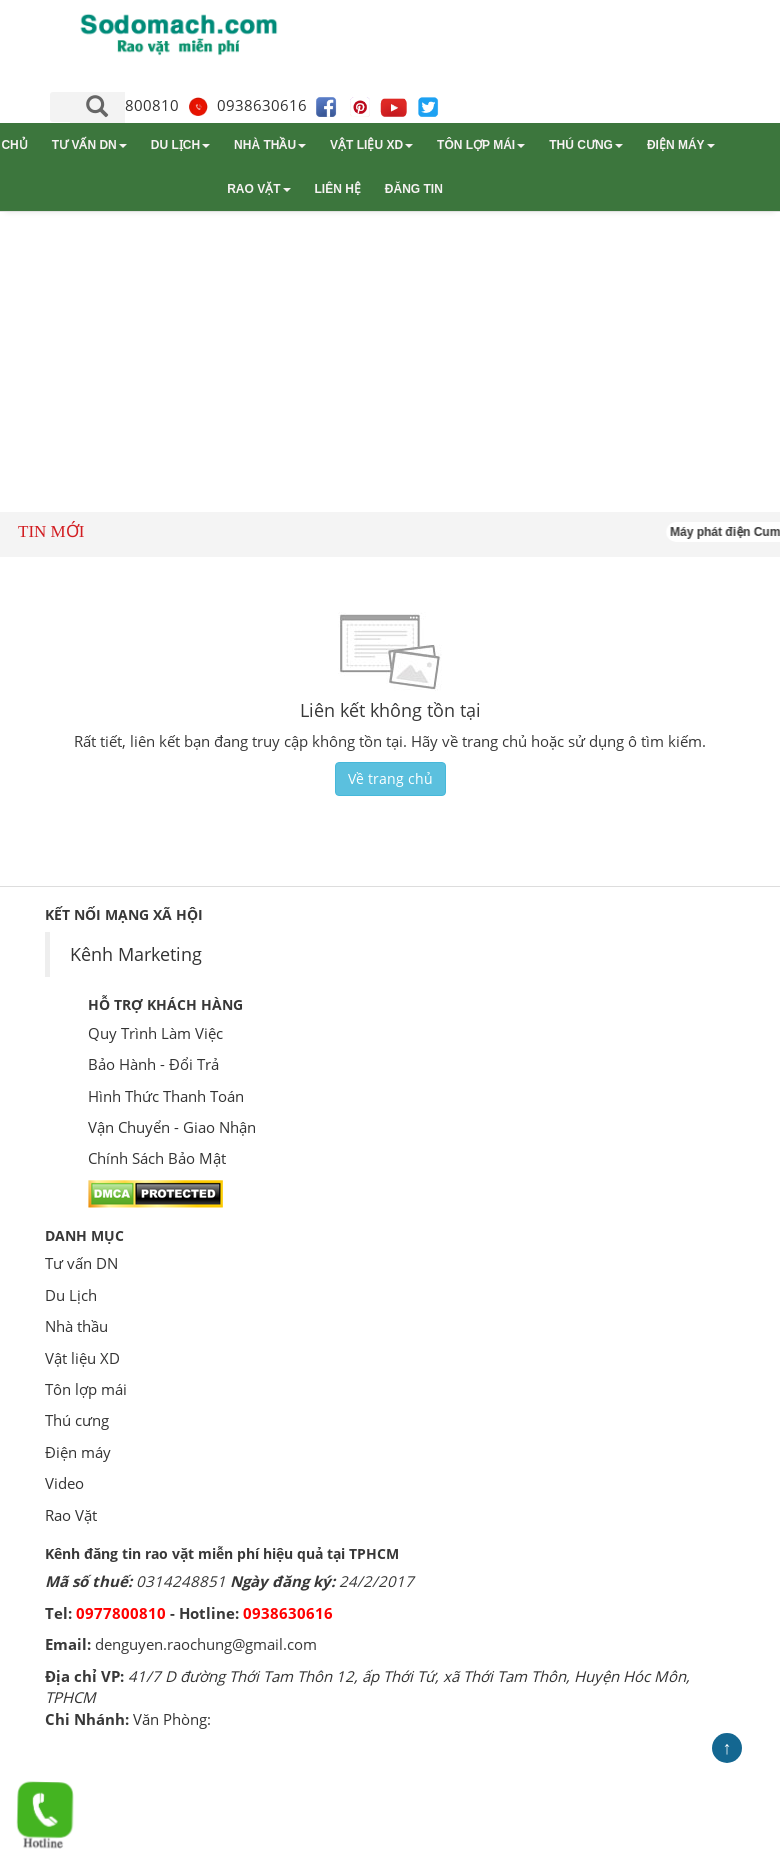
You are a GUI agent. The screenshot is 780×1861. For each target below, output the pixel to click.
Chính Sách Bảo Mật (157, 1158)
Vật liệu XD (371, 145)
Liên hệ (338, 189)
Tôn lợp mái (481, 145)
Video (64, 1483)
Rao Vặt (258, 189)
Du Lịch (180, 145)
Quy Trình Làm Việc (155, 1033)
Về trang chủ (390, 778)
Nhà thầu (270, 145)
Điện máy (681, 145)
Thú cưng (586, 145)
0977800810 (121, 1613)
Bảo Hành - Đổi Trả (153, 1064)
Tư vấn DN (89, 145)
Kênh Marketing (136, 954)
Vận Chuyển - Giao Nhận (172, 1127)
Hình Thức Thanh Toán (166, 1096)
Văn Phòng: (172, 1719)
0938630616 (247, 105)
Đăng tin (414, 189)
